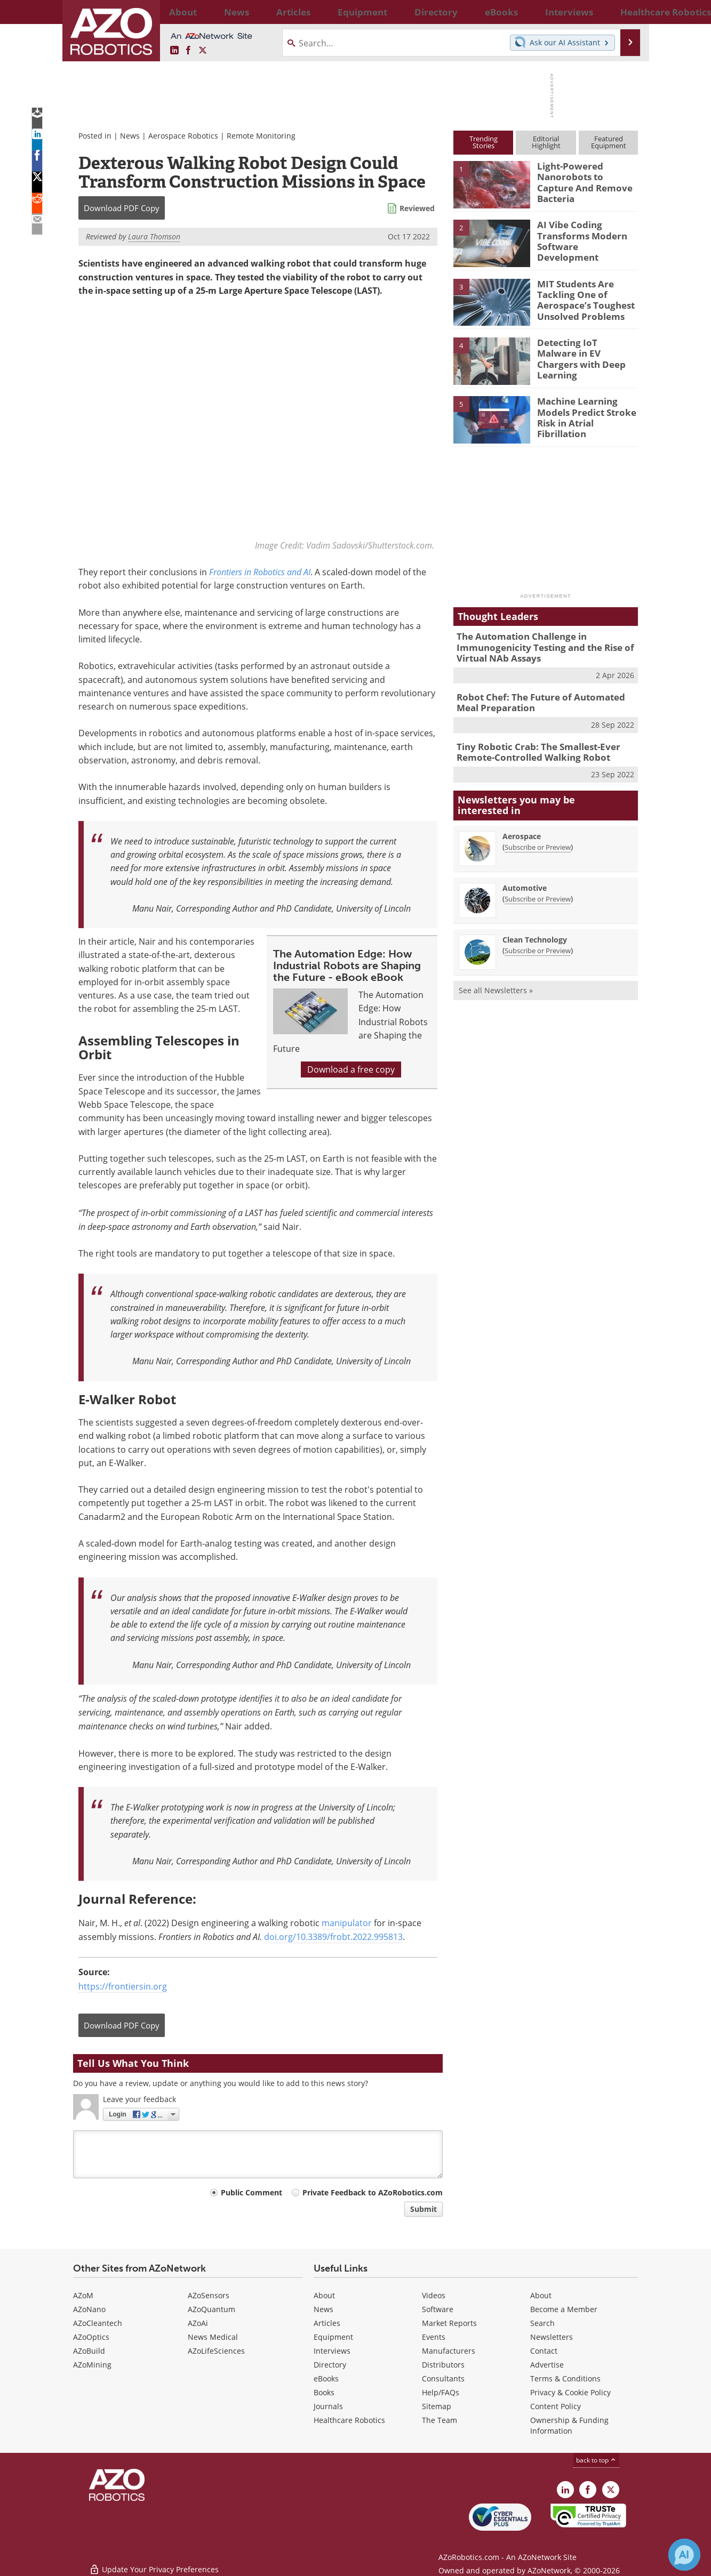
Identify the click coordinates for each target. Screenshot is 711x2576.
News (130, 136)
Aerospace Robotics (183, 136)
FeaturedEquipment (608, 142)
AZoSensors (208, 2295)
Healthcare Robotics (349, 2420)
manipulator (347, 1923)
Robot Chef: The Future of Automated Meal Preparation (543, 697)
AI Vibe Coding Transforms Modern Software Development (583, 234)
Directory (330, 2365)
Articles (327, 2323)
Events (433, 2337)
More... (626, 11)
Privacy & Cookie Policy (570, 2392)
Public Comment (251, 2192)
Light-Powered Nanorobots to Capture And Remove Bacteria (583, 175)
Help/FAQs (440, 2392)
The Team (439, 2420)
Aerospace (521, 827)
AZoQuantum (211, 2309)
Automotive (524, 879)
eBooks (326, 2378)
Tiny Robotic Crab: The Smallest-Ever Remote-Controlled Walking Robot (531, 745)
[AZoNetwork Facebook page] (188, 51)
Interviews (332, 2351)
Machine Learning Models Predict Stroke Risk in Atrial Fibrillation (586, 410)
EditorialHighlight (546, 142)
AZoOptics (91, 2337)
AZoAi (198, 2323)
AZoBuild (89, 2351)
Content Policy (555, 2406)
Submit (423, 2209)
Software (437, 2309)
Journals (328, 2406)
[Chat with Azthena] (684, 2555)
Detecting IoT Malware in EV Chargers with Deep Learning (582, 352)
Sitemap (436, 2406)
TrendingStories (483, 142)
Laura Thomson (154, 236)
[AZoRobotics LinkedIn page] (174, 51)
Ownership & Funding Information (569, 2425)
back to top (596, 2460)
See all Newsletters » (496, 981)
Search (542, 2323)
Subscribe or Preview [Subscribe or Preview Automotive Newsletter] (538, 890)
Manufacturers (448, 2351)
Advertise (547, 2365)
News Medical (213, 2337)
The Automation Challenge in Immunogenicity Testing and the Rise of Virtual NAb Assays (537, 646)
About (324, 2295)
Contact (543, 2351)
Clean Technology (534, 930)
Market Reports (449, 2323)
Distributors (443, 2365)
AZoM (83, 2295)
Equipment (333, 2337)
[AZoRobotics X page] (202, 51)
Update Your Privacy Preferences (154, 2562)
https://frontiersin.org (122, 1987)
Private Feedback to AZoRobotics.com (372, 2192)
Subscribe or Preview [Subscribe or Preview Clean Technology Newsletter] (538, 941)
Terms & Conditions (565, 2378)
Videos (433, 2295)
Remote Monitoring (261, 136)
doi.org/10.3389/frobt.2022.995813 (333, 1937)
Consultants (443, 2378)
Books (324, 2392)
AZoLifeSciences (216, 2351)
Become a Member (563, 2309)
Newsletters (551, 2337)
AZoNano (89, 2309)
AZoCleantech (97, 2323)
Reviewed (417, 208)
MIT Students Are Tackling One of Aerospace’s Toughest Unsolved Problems (580, 298)
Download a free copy (351, 1070)
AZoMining (92, 2365)
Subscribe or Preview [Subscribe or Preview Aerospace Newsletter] (538, 838)
